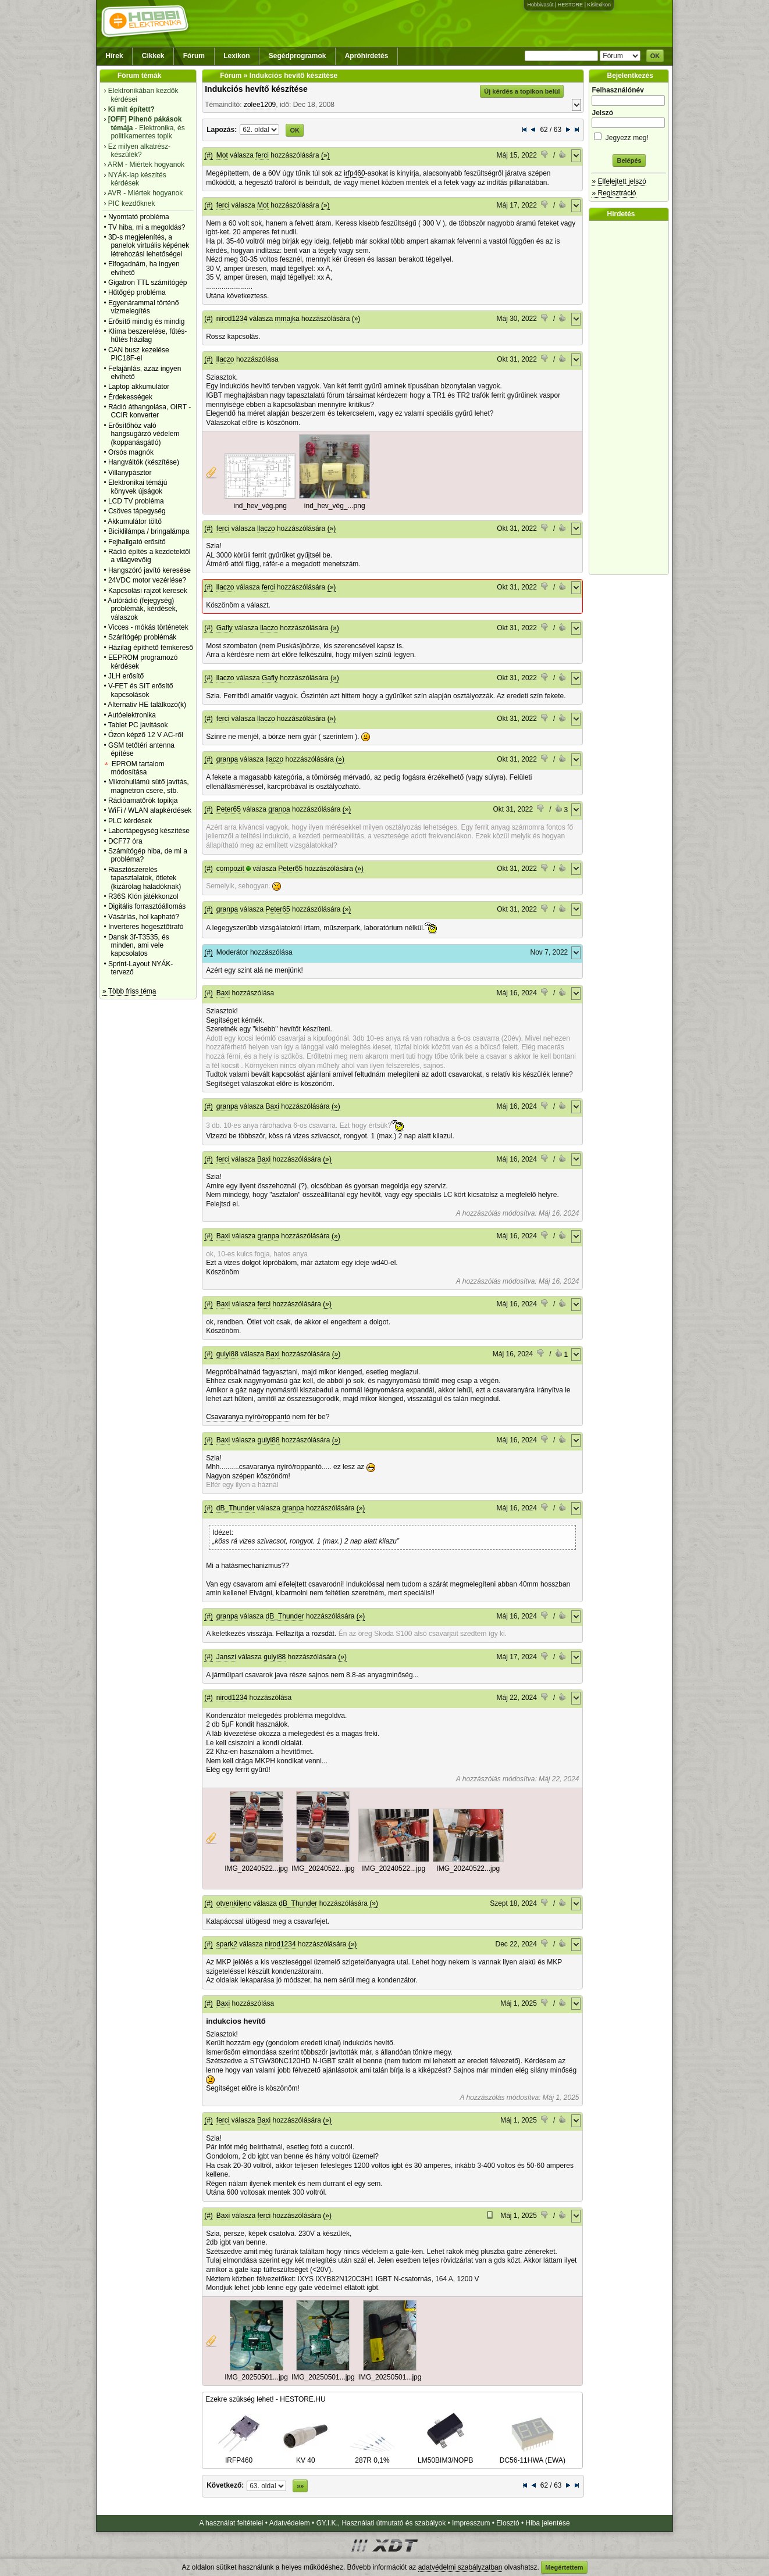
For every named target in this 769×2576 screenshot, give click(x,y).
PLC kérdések (130, 821)
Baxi (223, 993)
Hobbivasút (540, 5)
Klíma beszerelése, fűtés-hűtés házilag (147, 335)
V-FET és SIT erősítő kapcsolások (140, 690)
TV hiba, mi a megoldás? (147, 227)
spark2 (226, 1944)
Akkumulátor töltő (135, 521)
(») (325, 155)
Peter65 (228, 809)
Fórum (194, 56)
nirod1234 (231, 319)
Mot (222, 155)
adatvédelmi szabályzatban (460, 2567)
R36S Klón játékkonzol (143, 896)
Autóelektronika (132, 715)
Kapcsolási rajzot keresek (147, 591)
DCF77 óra (125, 841)
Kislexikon (599, 5)
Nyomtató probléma (138, 217)
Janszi (226, 1657)
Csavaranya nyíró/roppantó (248, 1417)
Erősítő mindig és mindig (146, 321)
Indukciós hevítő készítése (256, 89)
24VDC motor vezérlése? (147, 580)
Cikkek (153, 56)
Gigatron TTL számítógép (147, 282)
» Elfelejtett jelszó (619, 181)
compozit (230, 868)
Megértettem (564, 2567)
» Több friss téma (129, 991)
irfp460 (354, 173)
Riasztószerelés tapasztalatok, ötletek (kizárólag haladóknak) (144, 878)
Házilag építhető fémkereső (150, 648)
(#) (208, 155)
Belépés (629, 160)
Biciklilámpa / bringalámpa (148, 531)
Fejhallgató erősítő (137, 542)
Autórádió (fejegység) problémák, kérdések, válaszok (142, 608)
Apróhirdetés (367, 56)
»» (300, 2485)
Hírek (114, 56)
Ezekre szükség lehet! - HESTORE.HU (265, 2399)
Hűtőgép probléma (137, 292)
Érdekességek (130, 397)
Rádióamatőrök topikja (142, 800)
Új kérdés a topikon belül (522, 91)
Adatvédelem (289, 2523)
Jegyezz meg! (629, 136)
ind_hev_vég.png (259, 506)
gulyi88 (227, 1354)
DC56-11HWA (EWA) (532, 2456)
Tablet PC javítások (138, 725)
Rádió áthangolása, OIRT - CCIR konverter (149, 411)
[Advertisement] (632, 397)
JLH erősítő (126, 676)
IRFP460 (239, 2456)
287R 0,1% (372, 2456)
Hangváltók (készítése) (143, 462)
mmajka (287, 319)
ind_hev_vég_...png (334, 506)
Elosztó (507, 2523)
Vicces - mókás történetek (148, 627)
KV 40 (305, 2456)
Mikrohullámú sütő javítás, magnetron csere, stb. (148, 786)
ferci (262, 155)
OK (655, 55)
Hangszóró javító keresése (149, 570)
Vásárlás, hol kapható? (143, 917)
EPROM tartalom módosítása (137, 768)
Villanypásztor (129, 473)
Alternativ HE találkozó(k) (147, 705)
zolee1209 (260, 105)
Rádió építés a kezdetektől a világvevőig (149, 556)
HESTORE (570, 5)
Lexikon (236, 56)
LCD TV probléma (136, 501)
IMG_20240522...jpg (256, 1868)
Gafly (224, 628)
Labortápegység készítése (149, 831)
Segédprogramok (297, 56)
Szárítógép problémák (142, 637)
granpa (227, 759)
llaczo (225, 359)
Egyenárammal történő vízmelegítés (143, 307)
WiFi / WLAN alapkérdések (149, 810)
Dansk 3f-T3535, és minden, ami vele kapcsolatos (138, 945)
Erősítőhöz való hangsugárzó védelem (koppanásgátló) (144, 433)
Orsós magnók (131, 452)
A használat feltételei (231, 2523)
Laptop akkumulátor (138, 387)
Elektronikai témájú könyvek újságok (137, 486)
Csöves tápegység (137, 511)
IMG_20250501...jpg (256, 2377)
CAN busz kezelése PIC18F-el (138, 354)
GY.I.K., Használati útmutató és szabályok (381, 2523)
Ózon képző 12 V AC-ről (145, 735)
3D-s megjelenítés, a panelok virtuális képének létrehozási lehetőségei (148, 245)
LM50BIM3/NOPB (445, 2456)
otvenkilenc (233, 1903)
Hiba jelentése (548, 2523)
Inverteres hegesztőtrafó (145, 927)
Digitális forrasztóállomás (147, 906)
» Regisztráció (614, 193)
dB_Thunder (235, 1508)
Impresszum (471, 2523)
